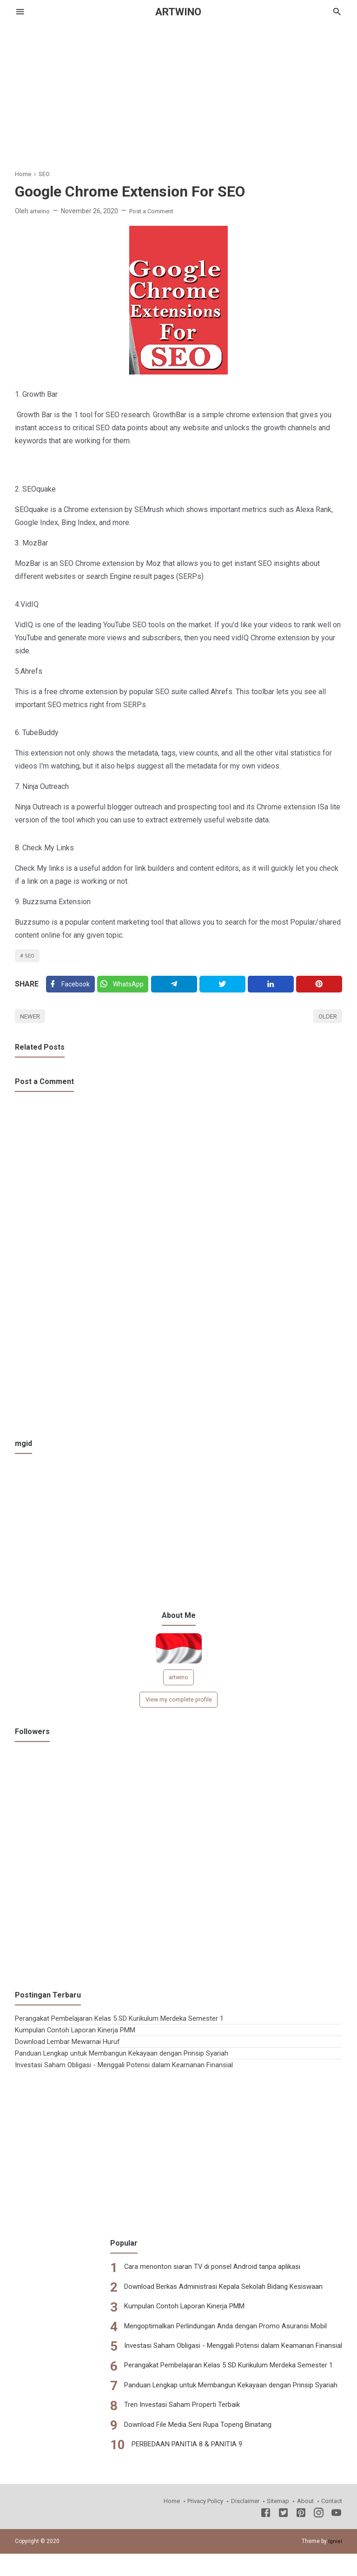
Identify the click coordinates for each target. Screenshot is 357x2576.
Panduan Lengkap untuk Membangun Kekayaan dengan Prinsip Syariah (129, 2059)
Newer (31, 1020)
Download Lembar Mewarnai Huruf (71, 2048)
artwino (178, 1682)
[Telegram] (175, 986)
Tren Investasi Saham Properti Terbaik (169, 2410)
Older (327, 1020)
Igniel (335, 2547)
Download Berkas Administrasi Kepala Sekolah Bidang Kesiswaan (215, 2292)
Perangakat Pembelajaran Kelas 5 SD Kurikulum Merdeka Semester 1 (127, 2024)
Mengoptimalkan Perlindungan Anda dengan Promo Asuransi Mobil (216, 2332)
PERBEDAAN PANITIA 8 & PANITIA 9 (175, 2450)
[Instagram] (318, 2520)
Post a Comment (156, 211)
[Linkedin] (271, 986)
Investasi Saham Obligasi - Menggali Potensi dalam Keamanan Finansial (132, 2071)
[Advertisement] (178, 88)
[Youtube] (336, 2520)
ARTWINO (178, 11)
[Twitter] (125, 986)
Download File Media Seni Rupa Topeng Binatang (187, 2430)
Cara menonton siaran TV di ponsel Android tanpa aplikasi (201, 2272)
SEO (30, 956)
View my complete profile (178, 1705)
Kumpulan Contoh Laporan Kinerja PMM (79, 2036)
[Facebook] (71, 986)
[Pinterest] (319, 986)
